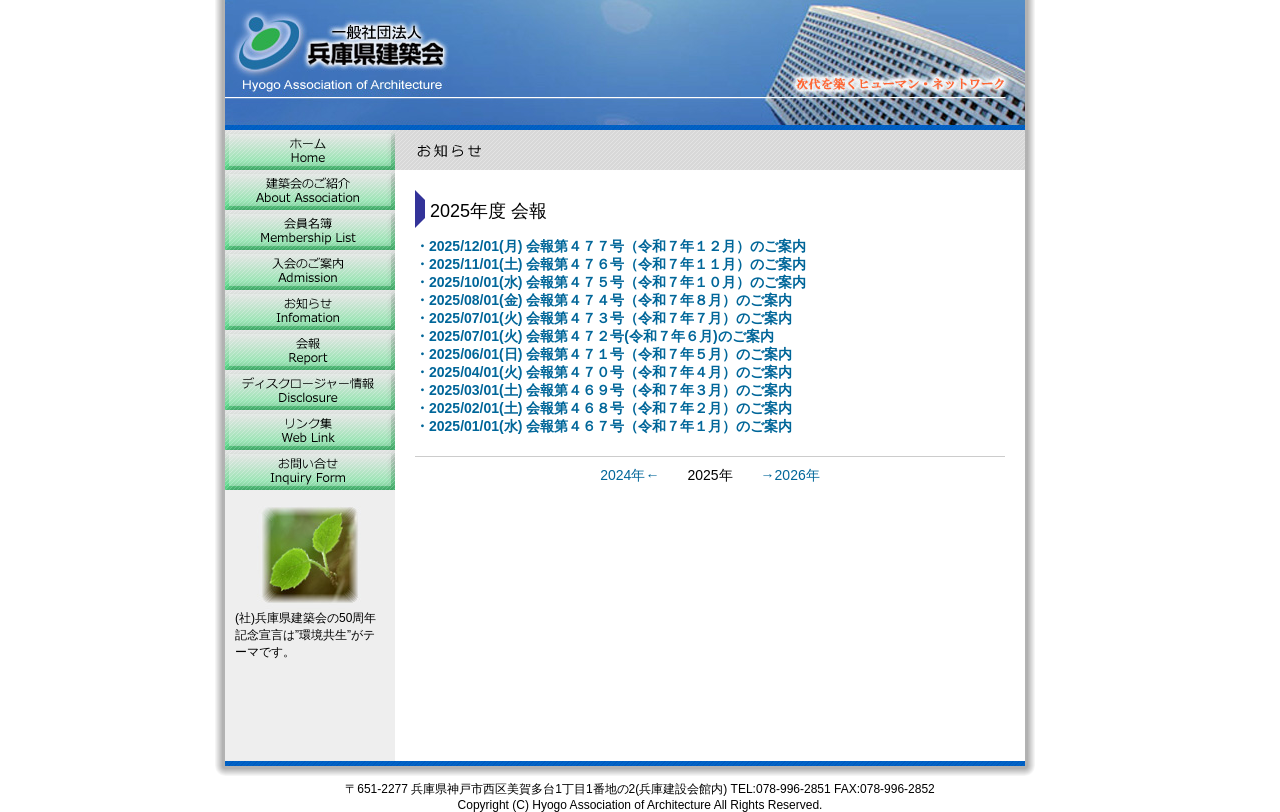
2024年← (629, 475)
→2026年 (790, 475)
